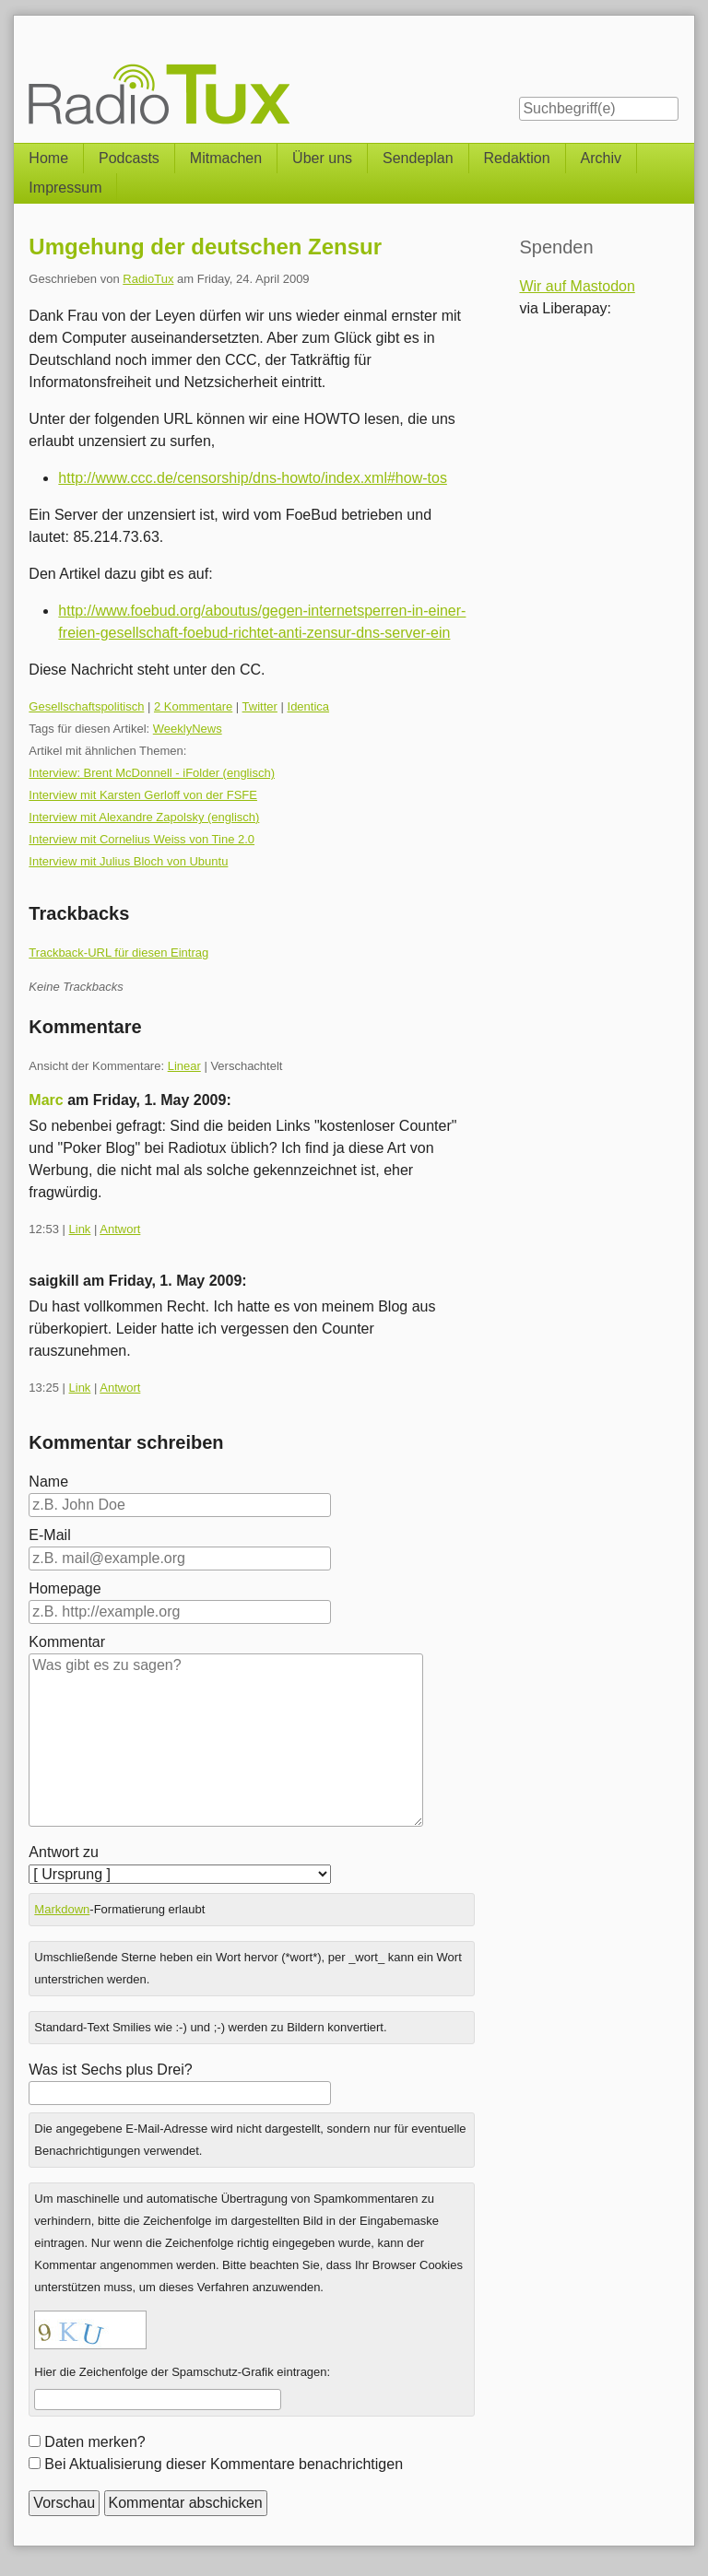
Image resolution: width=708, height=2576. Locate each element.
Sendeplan (418, 158)
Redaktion (517, 158)
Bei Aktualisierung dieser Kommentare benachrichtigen (223, 2464)
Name (48, 1481)
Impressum (65, 187)
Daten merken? (94, 2442)
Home (48, 158)
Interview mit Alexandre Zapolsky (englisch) (144, 817)
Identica (309, 706)
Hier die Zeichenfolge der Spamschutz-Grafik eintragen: (182, 2372)
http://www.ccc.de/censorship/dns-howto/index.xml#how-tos (252, 478)
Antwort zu (64, 1852)
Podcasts (129, 158)
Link (80, 1229)
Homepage (64, 1588)
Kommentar (67, 1642)
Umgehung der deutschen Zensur (205, 246)
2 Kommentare (193, 706)
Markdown (61, 1909)
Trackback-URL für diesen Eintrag (118, 952)
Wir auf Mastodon (576, 286)
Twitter (259, 706)
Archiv (601, 158)
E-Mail (49, 1535)
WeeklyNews (187, 728)
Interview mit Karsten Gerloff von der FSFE (143, 795)
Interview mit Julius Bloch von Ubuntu (128, 861)
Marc (46, 1100)
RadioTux (148, 279)
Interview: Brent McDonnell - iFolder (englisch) (152, 773)
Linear (184, 1066)
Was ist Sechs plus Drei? (110, 2069)
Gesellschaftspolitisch (86, 706)
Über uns (322, 158)
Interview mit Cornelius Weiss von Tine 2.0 (141, 839)
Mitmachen (226, 158)
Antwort (120, 1229)
